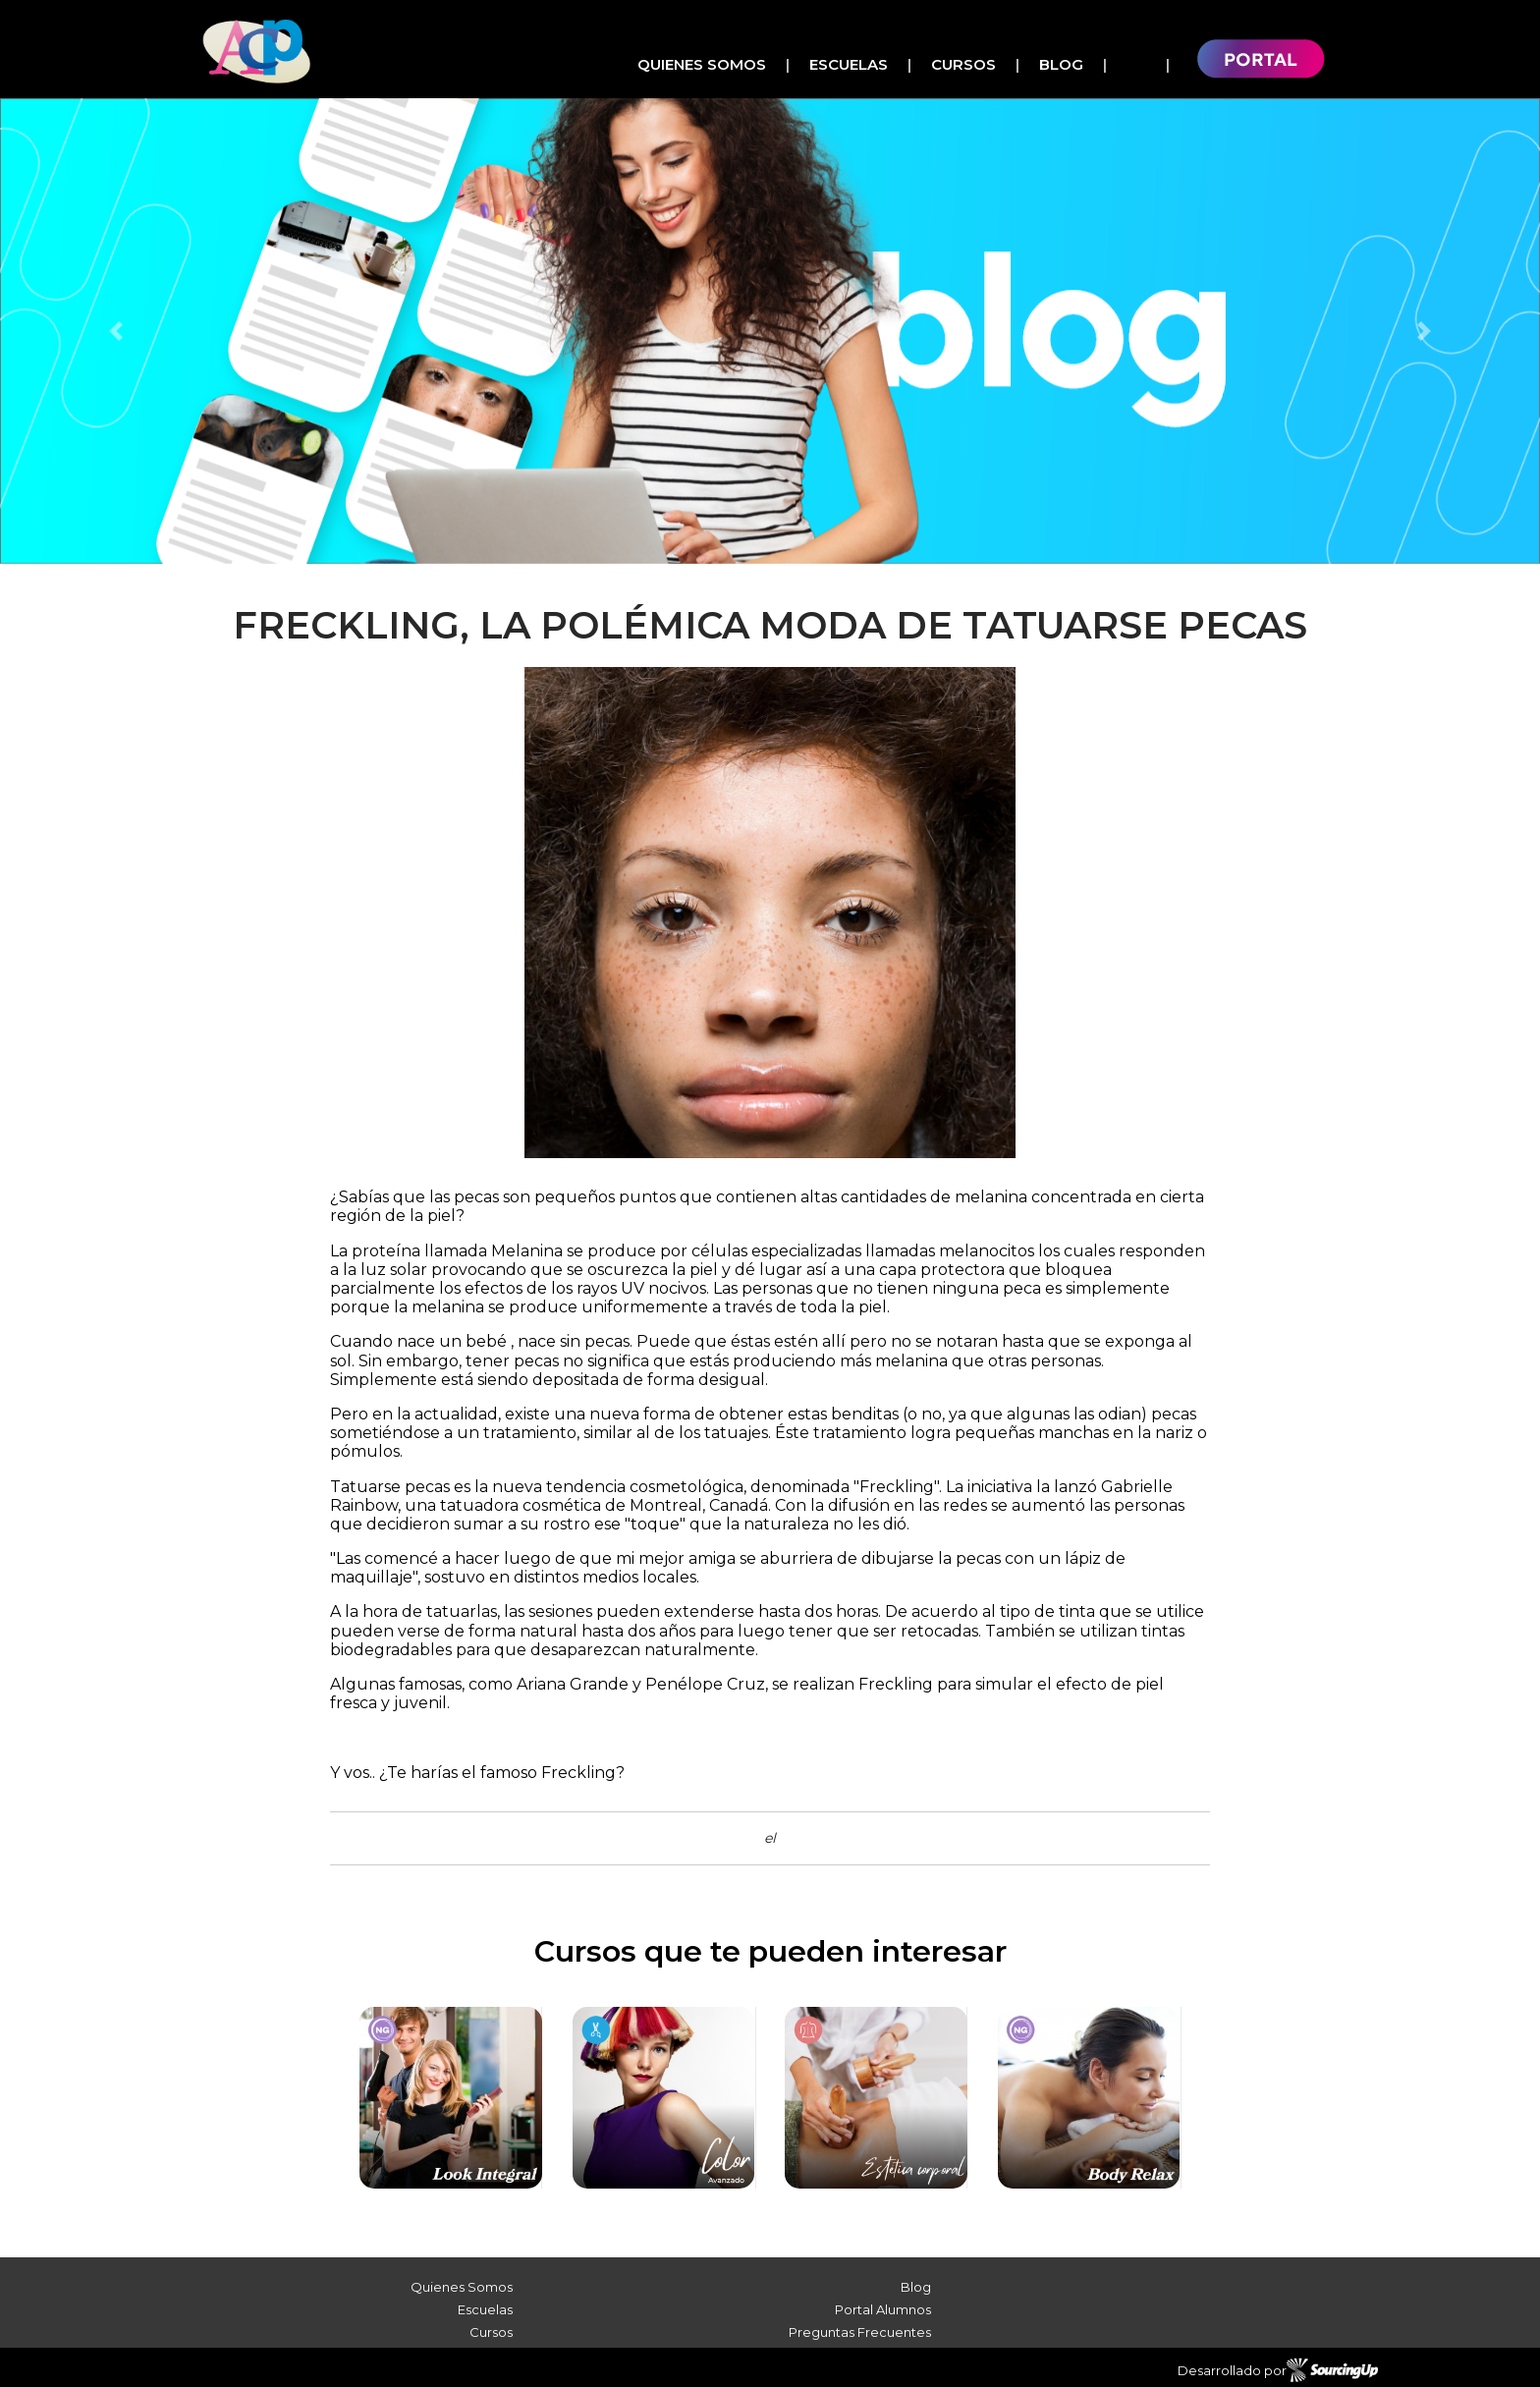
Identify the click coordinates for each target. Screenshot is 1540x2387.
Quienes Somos (701, 64)
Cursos (963, 64)
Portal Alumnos (883, 2309)
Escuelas (848, 64)
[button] (115, 331)
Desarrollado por (1278, 2370)
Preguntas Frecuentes (860, 2332)
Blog (1061, 64)
